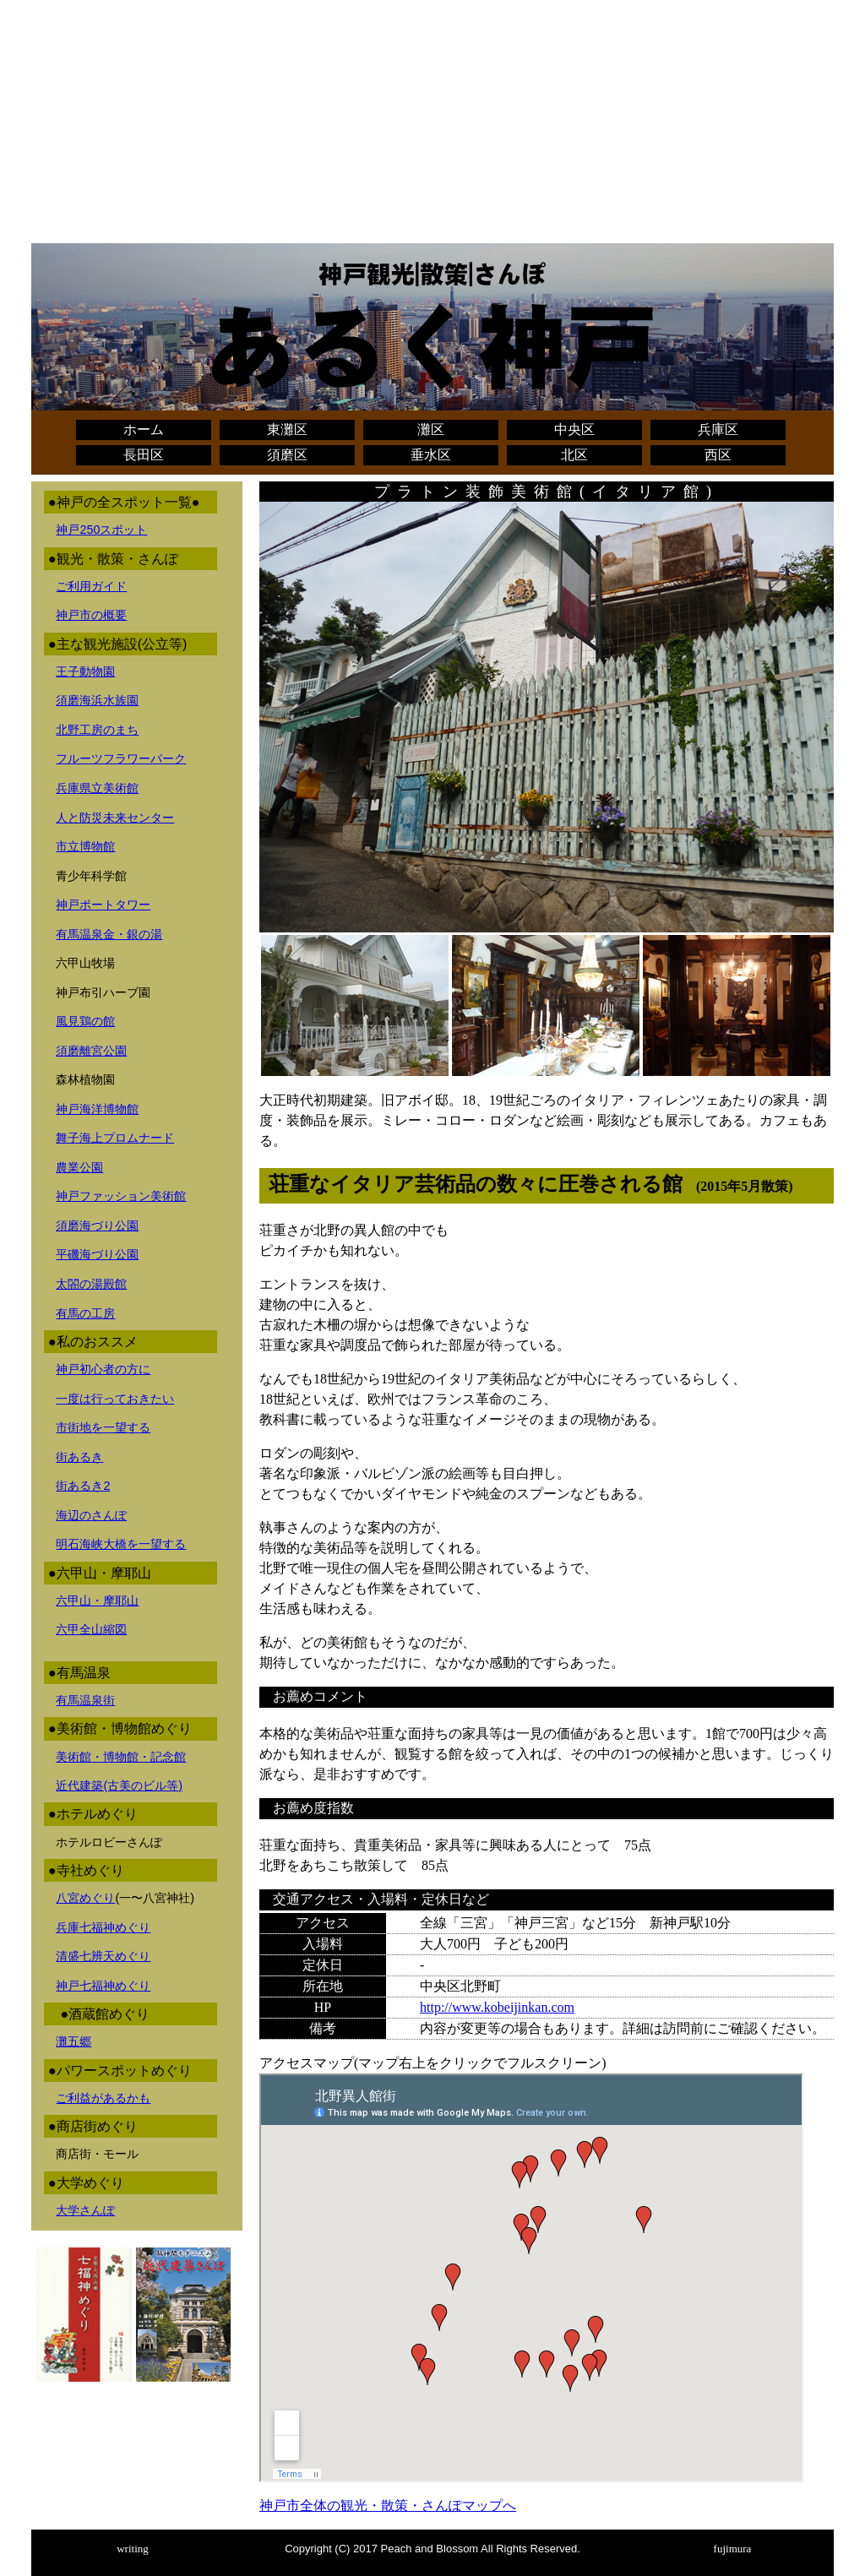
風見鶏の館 (85, 1021)
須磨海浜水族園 (97, 700)
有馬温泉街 (85, 1700)
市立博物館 (85, 846)
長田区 (143, 455)
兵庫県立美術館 (97, 788)
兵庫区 (718, 429)
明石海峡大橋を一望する (121, 1544)
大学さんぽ (85, 2210)
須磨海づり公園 (97, 1225)
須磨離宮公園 (91, 1050)
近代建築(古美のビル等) (119, 1785)
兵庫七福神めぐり (103, 1927)
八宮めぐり (85, 1898)
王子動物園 (85, 671)
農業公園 (79, 1167)
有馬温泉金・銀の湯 (109, 934)
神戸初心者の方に (103, 1369)
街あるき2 (83, 1485)
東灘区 (287, 429)
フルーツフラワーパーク (121, 758)
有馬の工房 (85, 1313)
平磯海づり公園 (97, 1254)
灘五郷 (73, 2041)
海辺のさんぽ (91, 1515)
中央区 (574, 429)
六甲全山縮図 (91, 1629)
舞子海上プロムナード (115, 1137)
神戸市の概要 (91, 615)
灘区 (430, 429)
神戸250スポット (101, 529)
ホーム (143, 429)
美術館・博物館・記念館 (121, 1757)
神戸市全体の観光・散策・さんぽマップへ (387, 2505)
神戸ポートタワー (103, 904)
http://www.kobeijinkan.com (497, 2007)
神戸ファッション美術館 (121, 1196)
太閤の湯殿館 (91, 1284)
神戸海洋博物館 (97, 1109)
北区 (574, 455)
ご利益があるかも (103, 2098)
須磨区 (287, 455)
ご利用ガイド (91, 586)
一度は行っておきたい (115, 1398)
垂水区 (431, 455)
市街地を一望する (103, 1427)
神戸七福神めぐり (103, 1985)
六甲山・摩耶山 (97, 1600)
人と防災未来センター (115, 817)
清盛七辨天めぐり (103, 1956)
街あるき (79, 1457)
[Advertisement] (432, 125)
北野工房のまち (97, 729)
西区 (718, 455)
